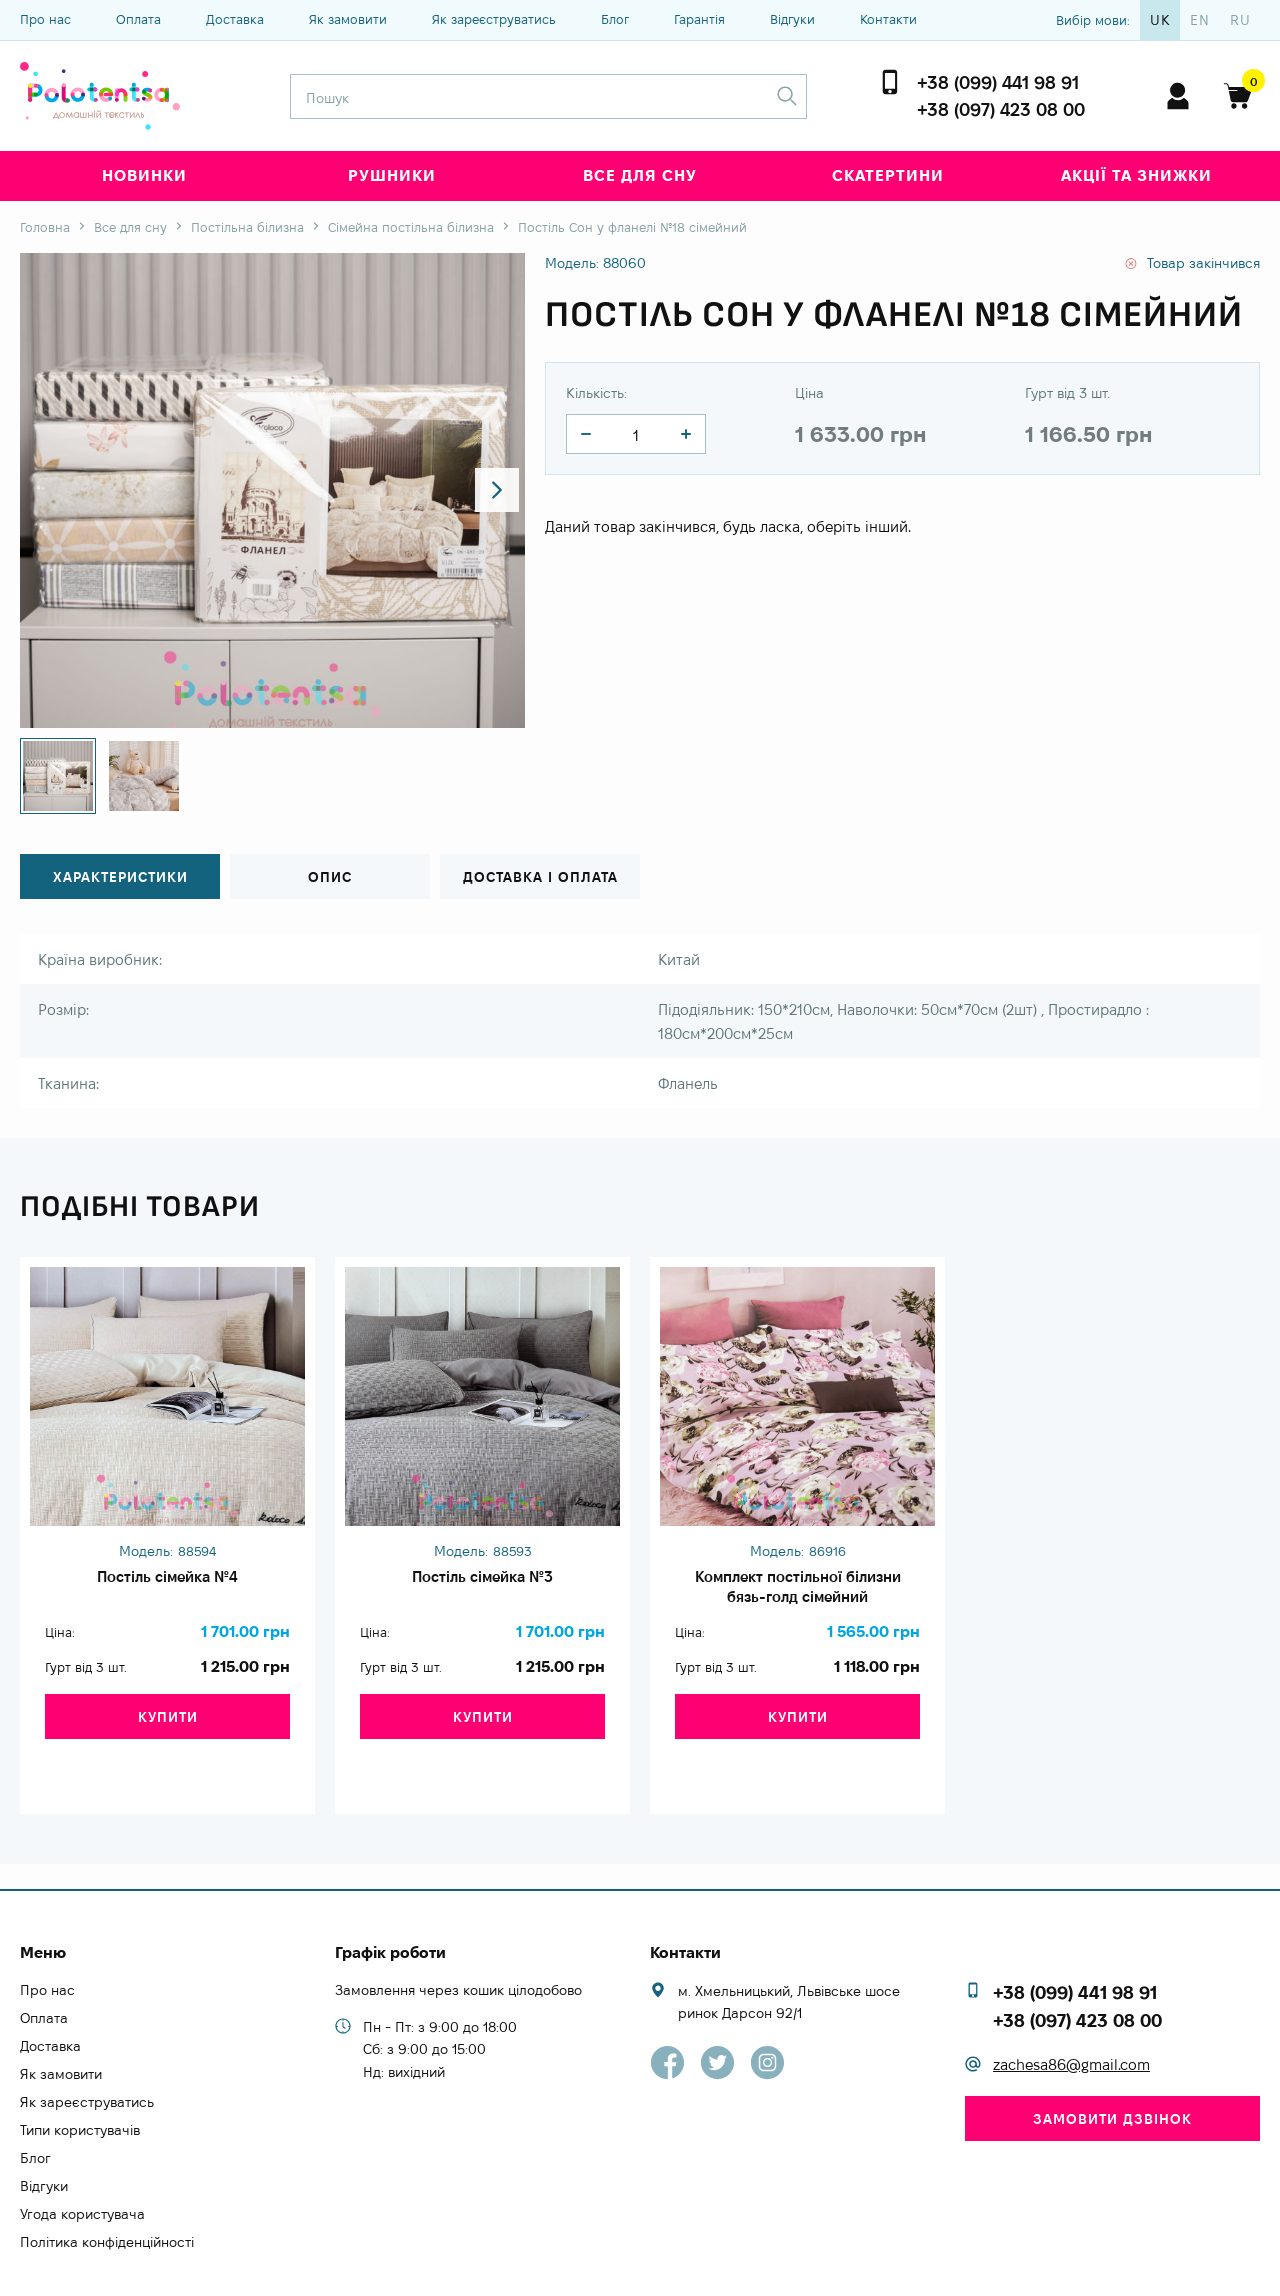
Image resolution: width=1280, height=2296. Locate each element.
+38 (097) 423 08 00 (1001, 109)
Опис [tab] (330, 877)
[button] (492, 491)
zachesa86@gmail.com (1071, 2022)
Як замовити (348, 19)
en (1200, 20)
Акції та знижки (1136, 175)
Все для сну (640, 175)
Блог (615, 19)
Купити (168, 1735)
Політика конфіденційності (107, 2200)
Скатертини (888, 175)
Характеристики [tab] (120, 877)
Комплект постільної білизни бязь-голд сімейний (797, 1592)
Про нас (45, 19)
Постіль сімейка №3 (483, 1581)
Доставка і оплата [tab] (540, 877)
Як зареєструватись (494, 19)
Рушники (392, 175)
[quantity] (586, 434)
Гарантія (699, 19)
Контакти (888, 19)
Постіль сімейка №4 (168, 1581)
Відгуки (792, 19)
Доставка (235, 19)
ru (1240, 20)
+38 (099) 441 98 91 (998, 82)
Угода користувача (82, 2172)
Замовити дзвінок (1112, 2077)
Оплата (138, 19)
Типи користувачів (80, 2088)
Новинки (144, 175)
